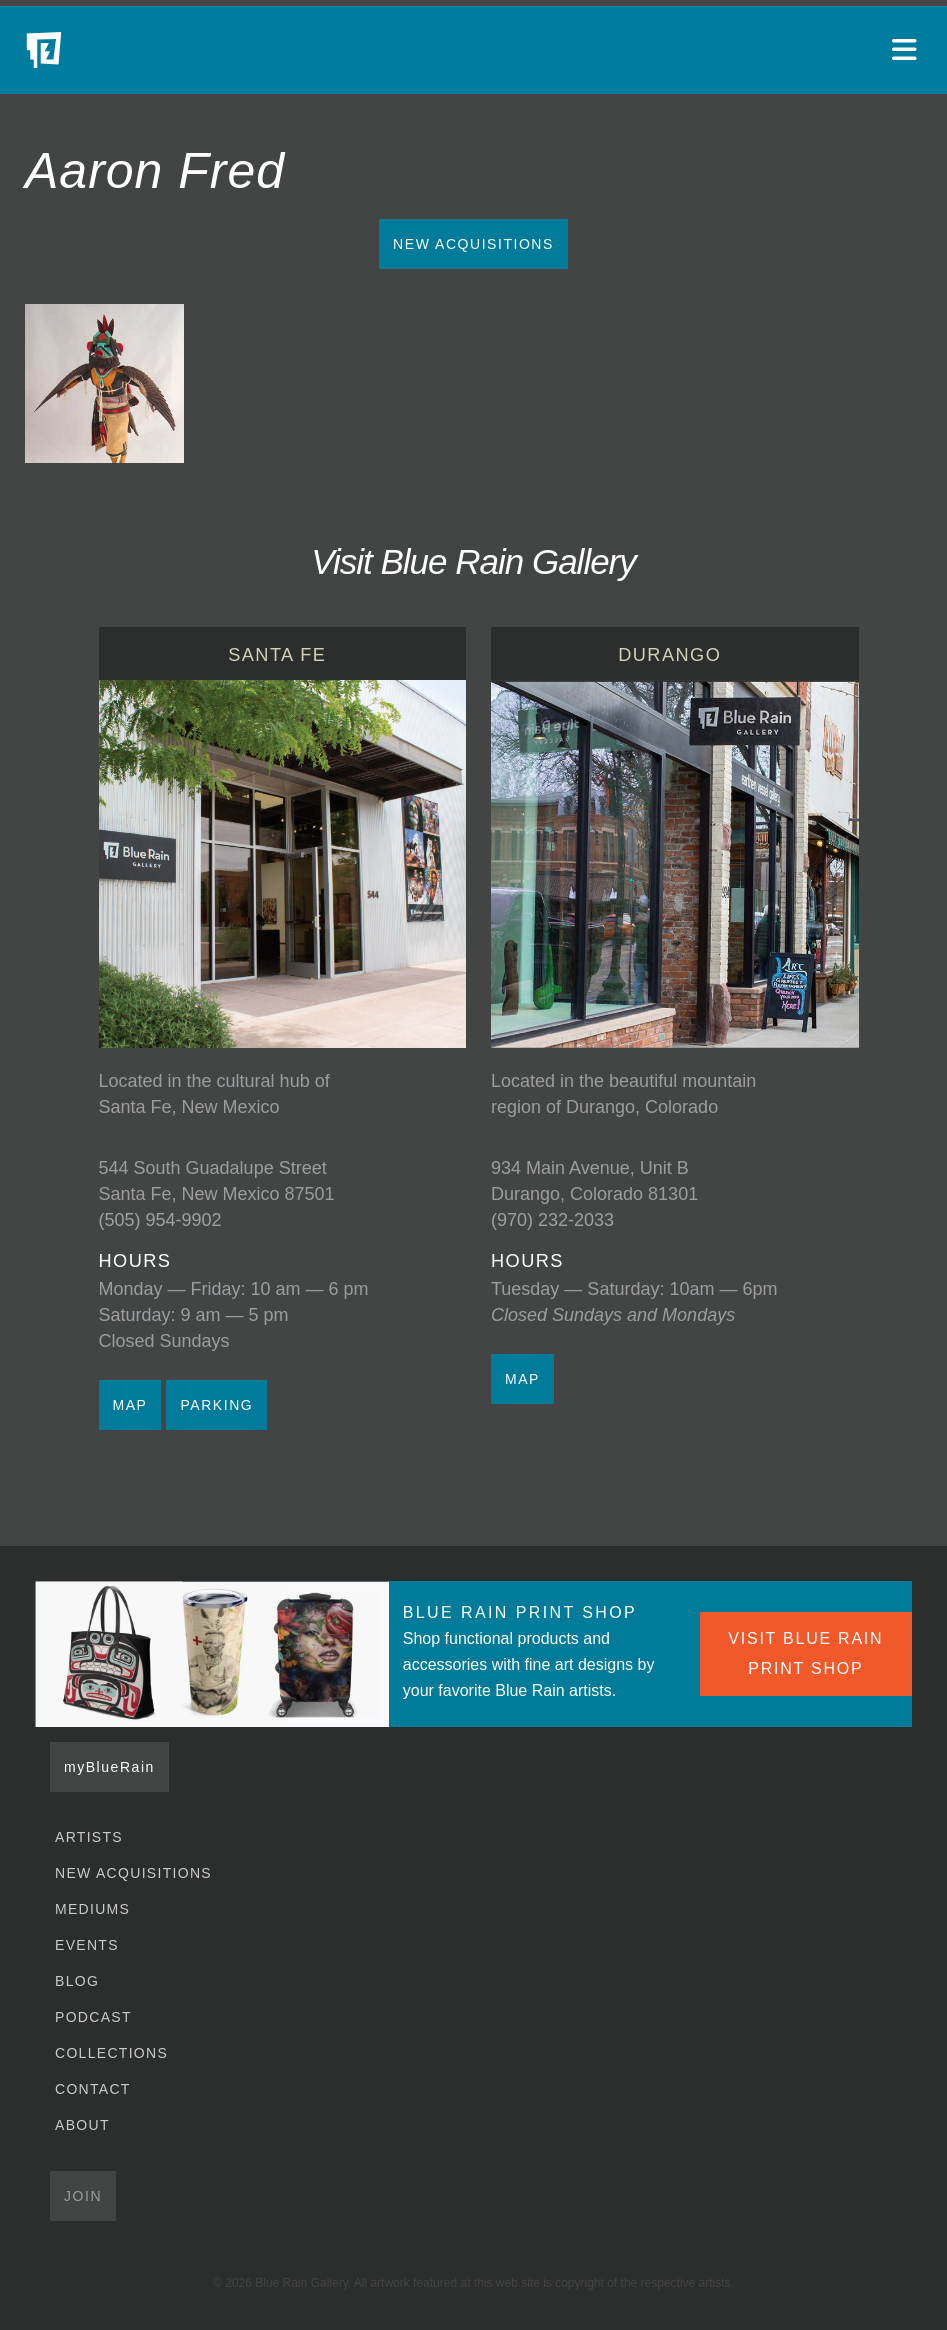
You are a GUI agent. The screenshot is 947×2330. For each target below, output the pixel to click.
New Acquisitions (473, 244)
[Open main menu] (907, 50)
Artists (89, 1837)
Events (87, 1945)
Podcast (93, 2017)
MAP (130, 1405)
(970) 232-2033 (552, 1220)
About (82, 2125)
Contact (93, 2089)
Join (83, 2196)
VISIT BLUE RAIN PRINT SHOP (805, 1653)
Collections (111, 2053)
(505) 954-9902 (160, 1220)
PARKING (216, 1405)
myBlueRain (109, 1767)
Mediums (92, 1909)
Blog (77, 1981)
